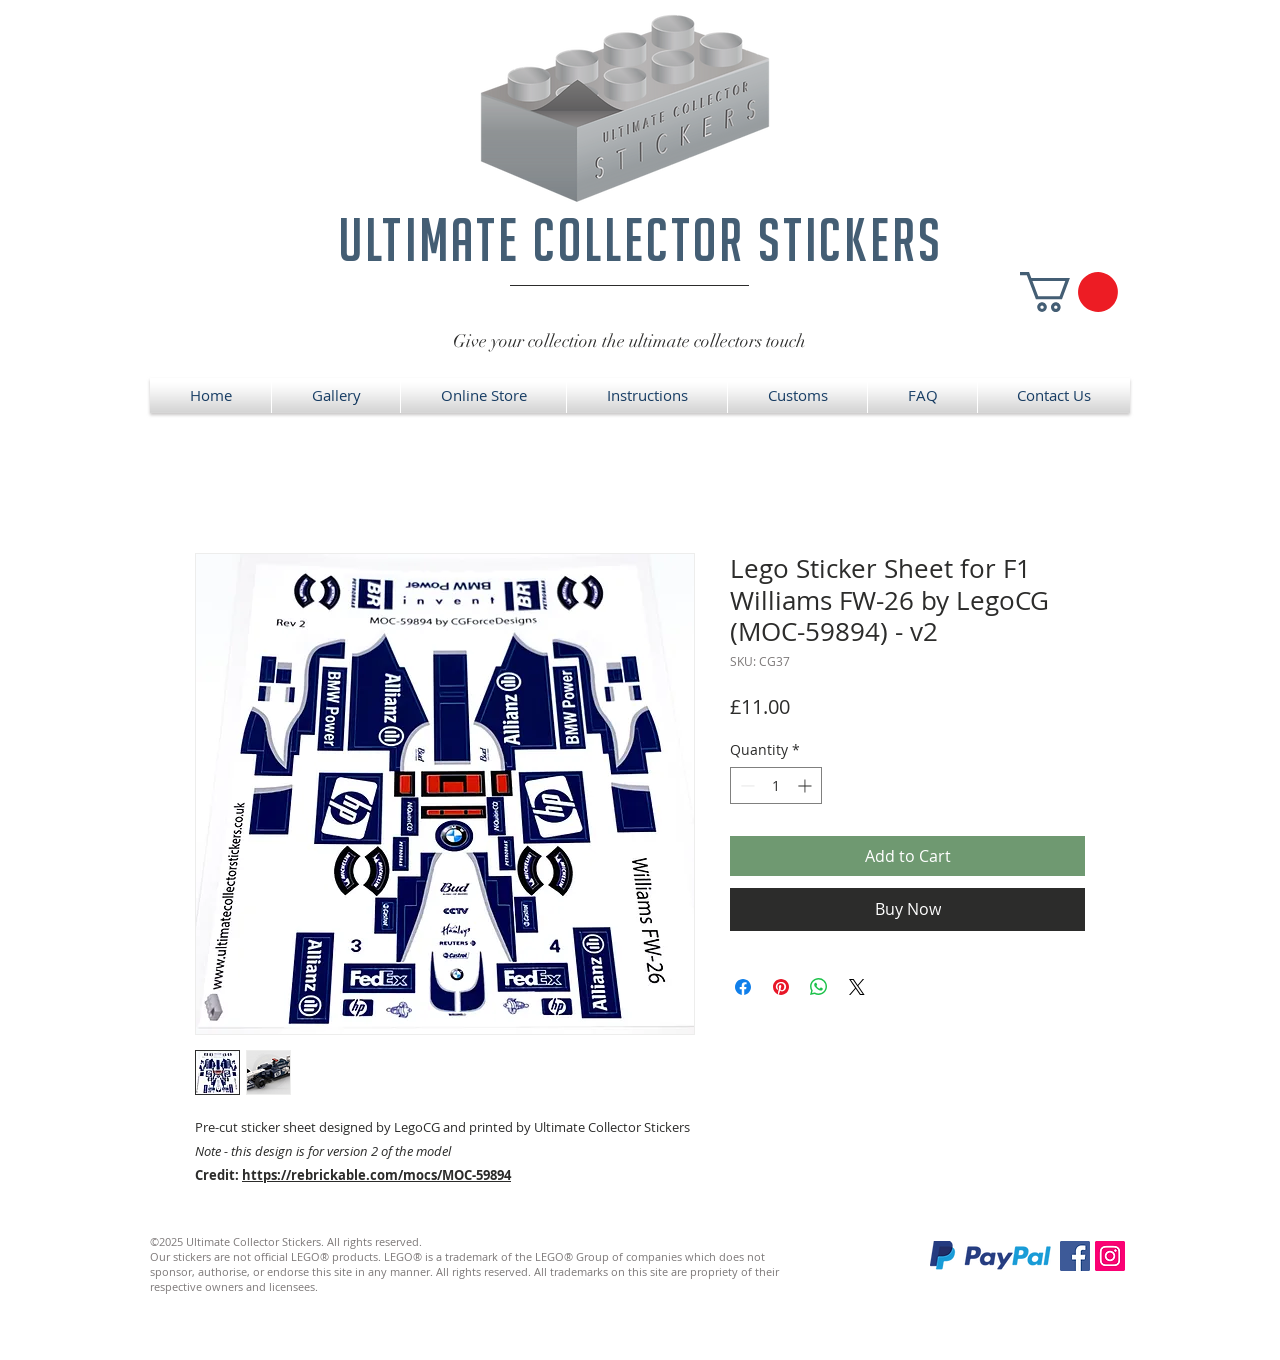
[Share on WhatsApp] (819, 987)
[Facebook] (1075, 1256)
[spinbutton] (776, 785)
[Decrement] (745, 785)
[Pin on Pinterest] (781, 987)
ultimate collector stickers (640, 239)
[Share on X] (857, 987)
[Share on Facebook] (743, 987)
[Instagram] (1110, 1256)
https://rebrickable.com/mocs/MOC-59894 (376, 1175)
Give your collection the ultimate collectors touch (629, 341)
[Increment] (806, 785)
